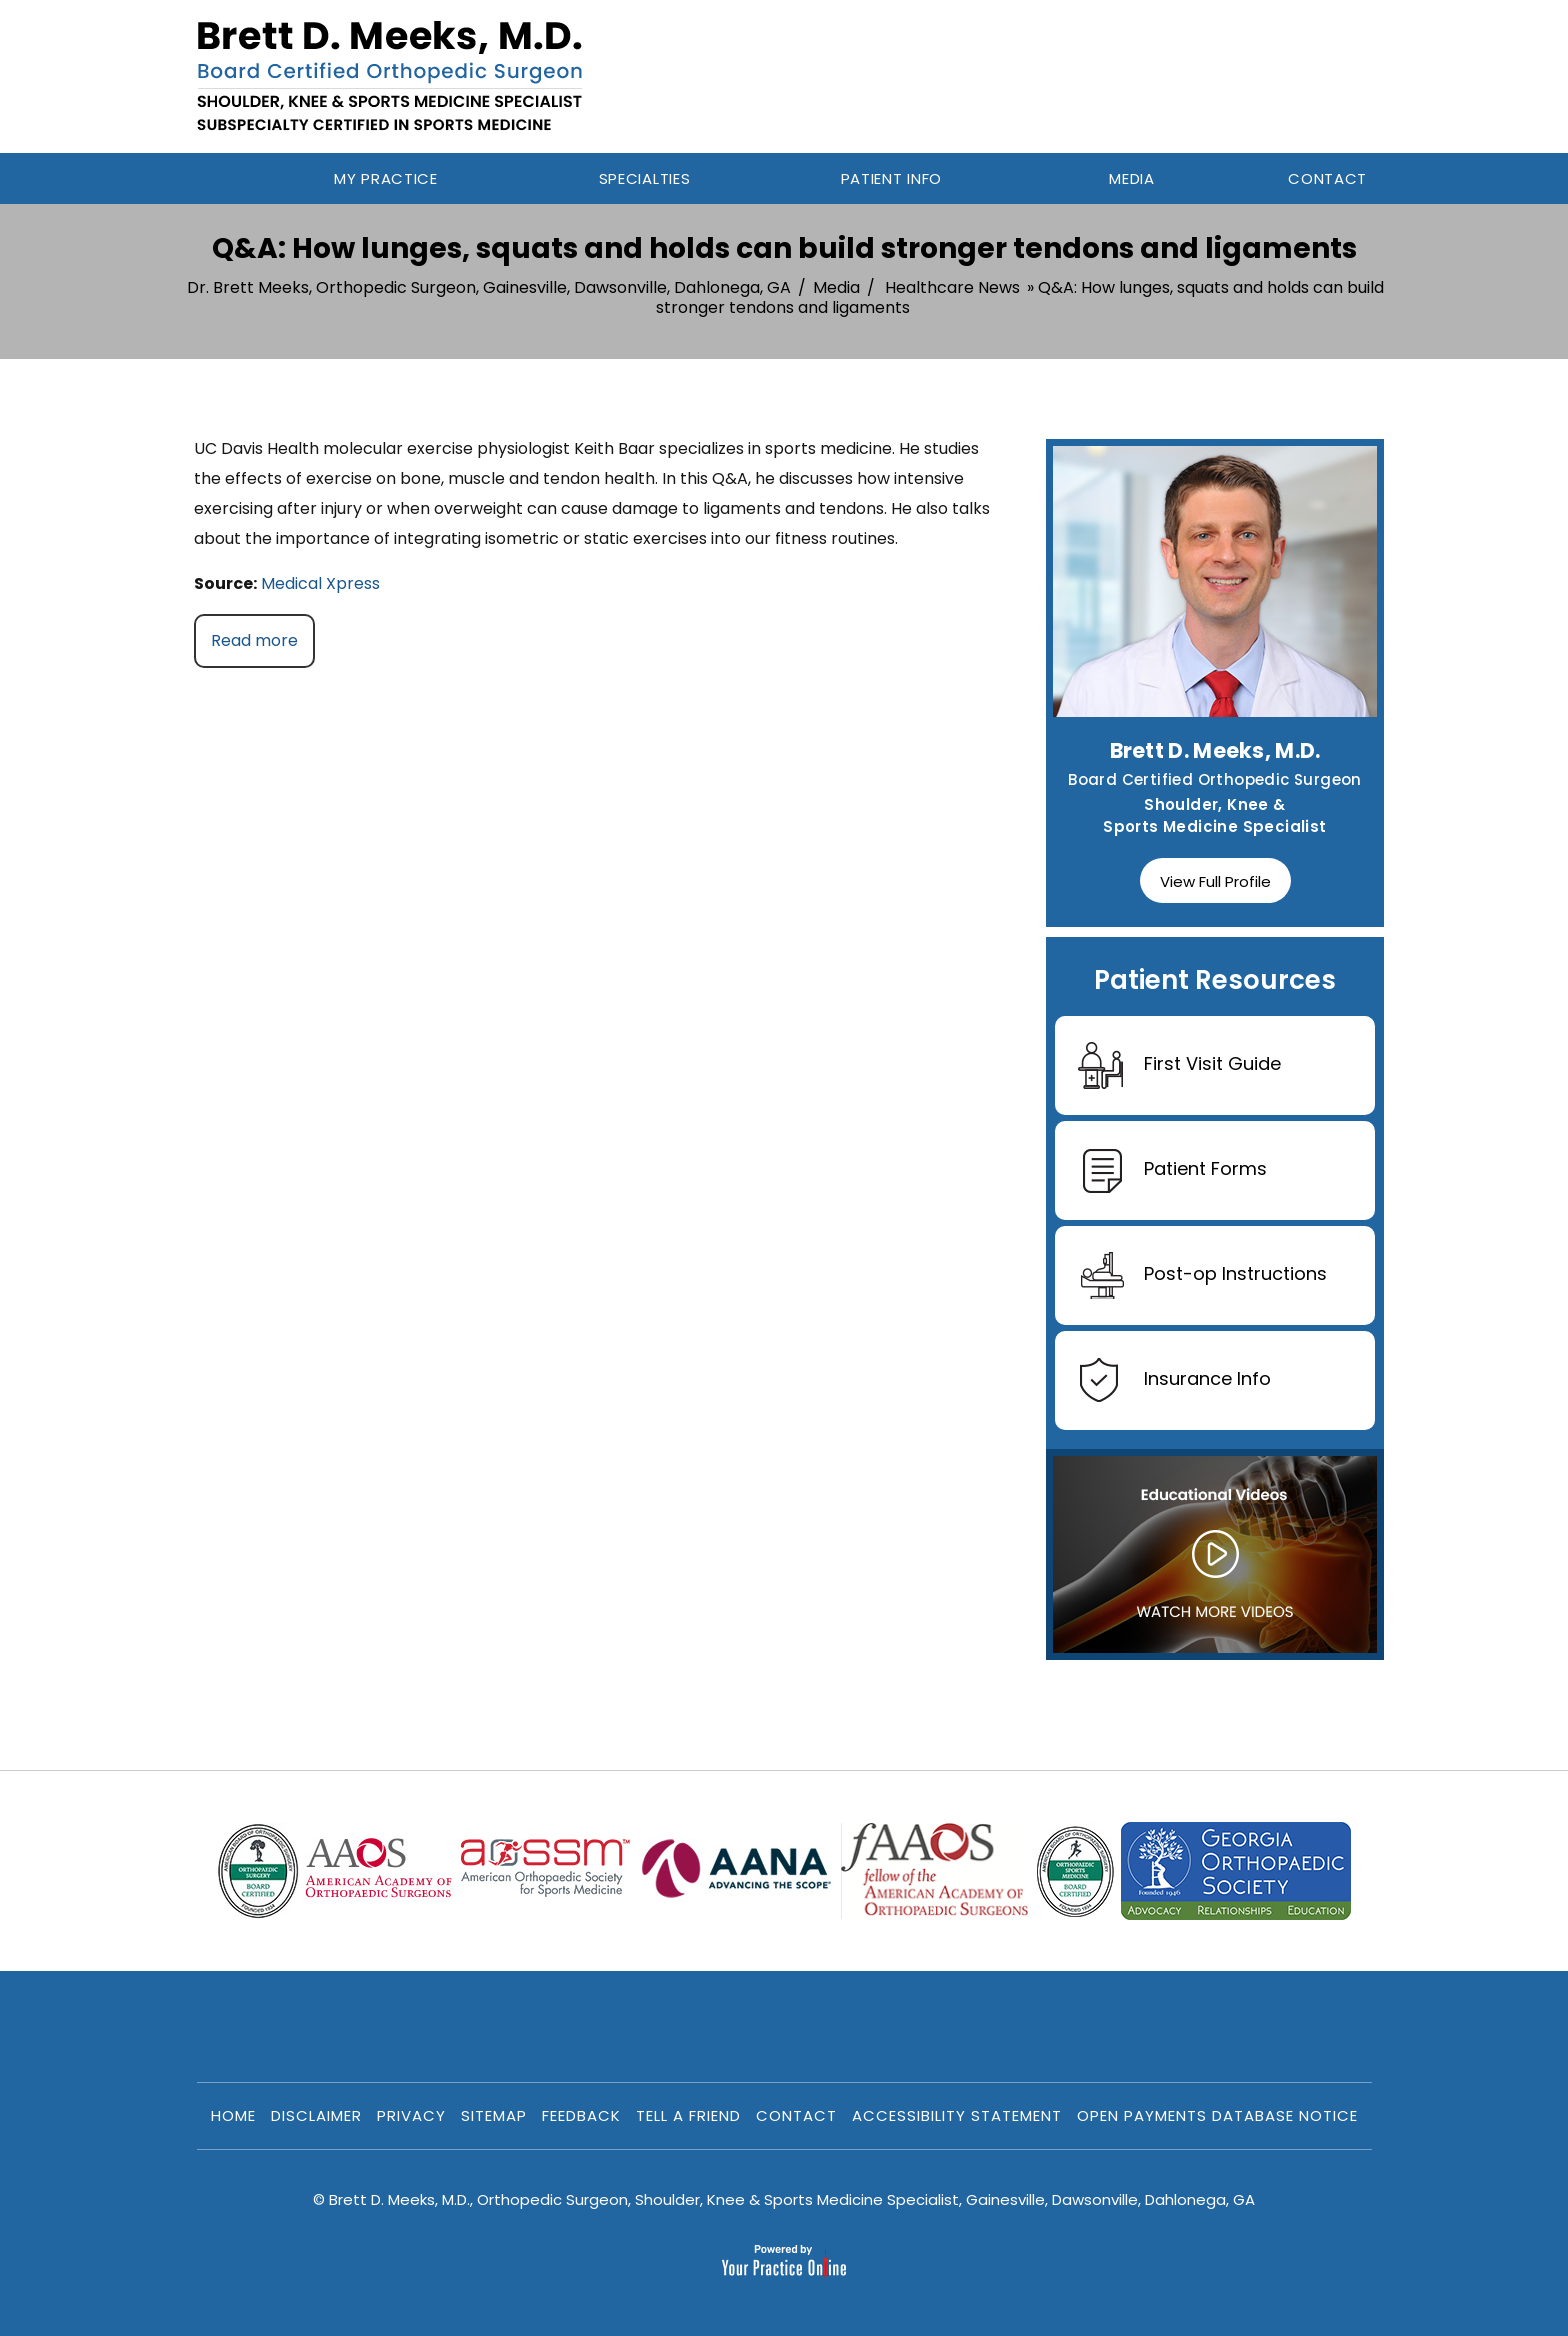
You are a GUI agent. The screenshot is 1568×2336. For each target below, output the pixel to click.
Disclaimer (316, 2115)
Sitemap (494, 2115)
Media (836, 287)
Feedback (581, 2115)
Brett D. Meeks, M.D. (1215, 750)
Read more (254, 640)
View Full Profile (1215, 881)
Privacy (411, 2115)
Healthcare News (952, 287)
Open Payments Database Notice (1217, 2115)
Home (226, 178)
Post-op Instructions (1202, 1275)
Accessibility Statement (957, 2115)
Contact (796, 2115)
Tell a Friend (688, 2115)
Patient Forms (1172, 1170)
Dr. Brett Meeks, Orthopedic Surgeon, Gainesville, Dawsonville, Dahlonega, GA (489, 287)
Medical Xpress (320, 583)
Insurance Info (1174, 1380)
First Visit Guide (1179, 1065)
